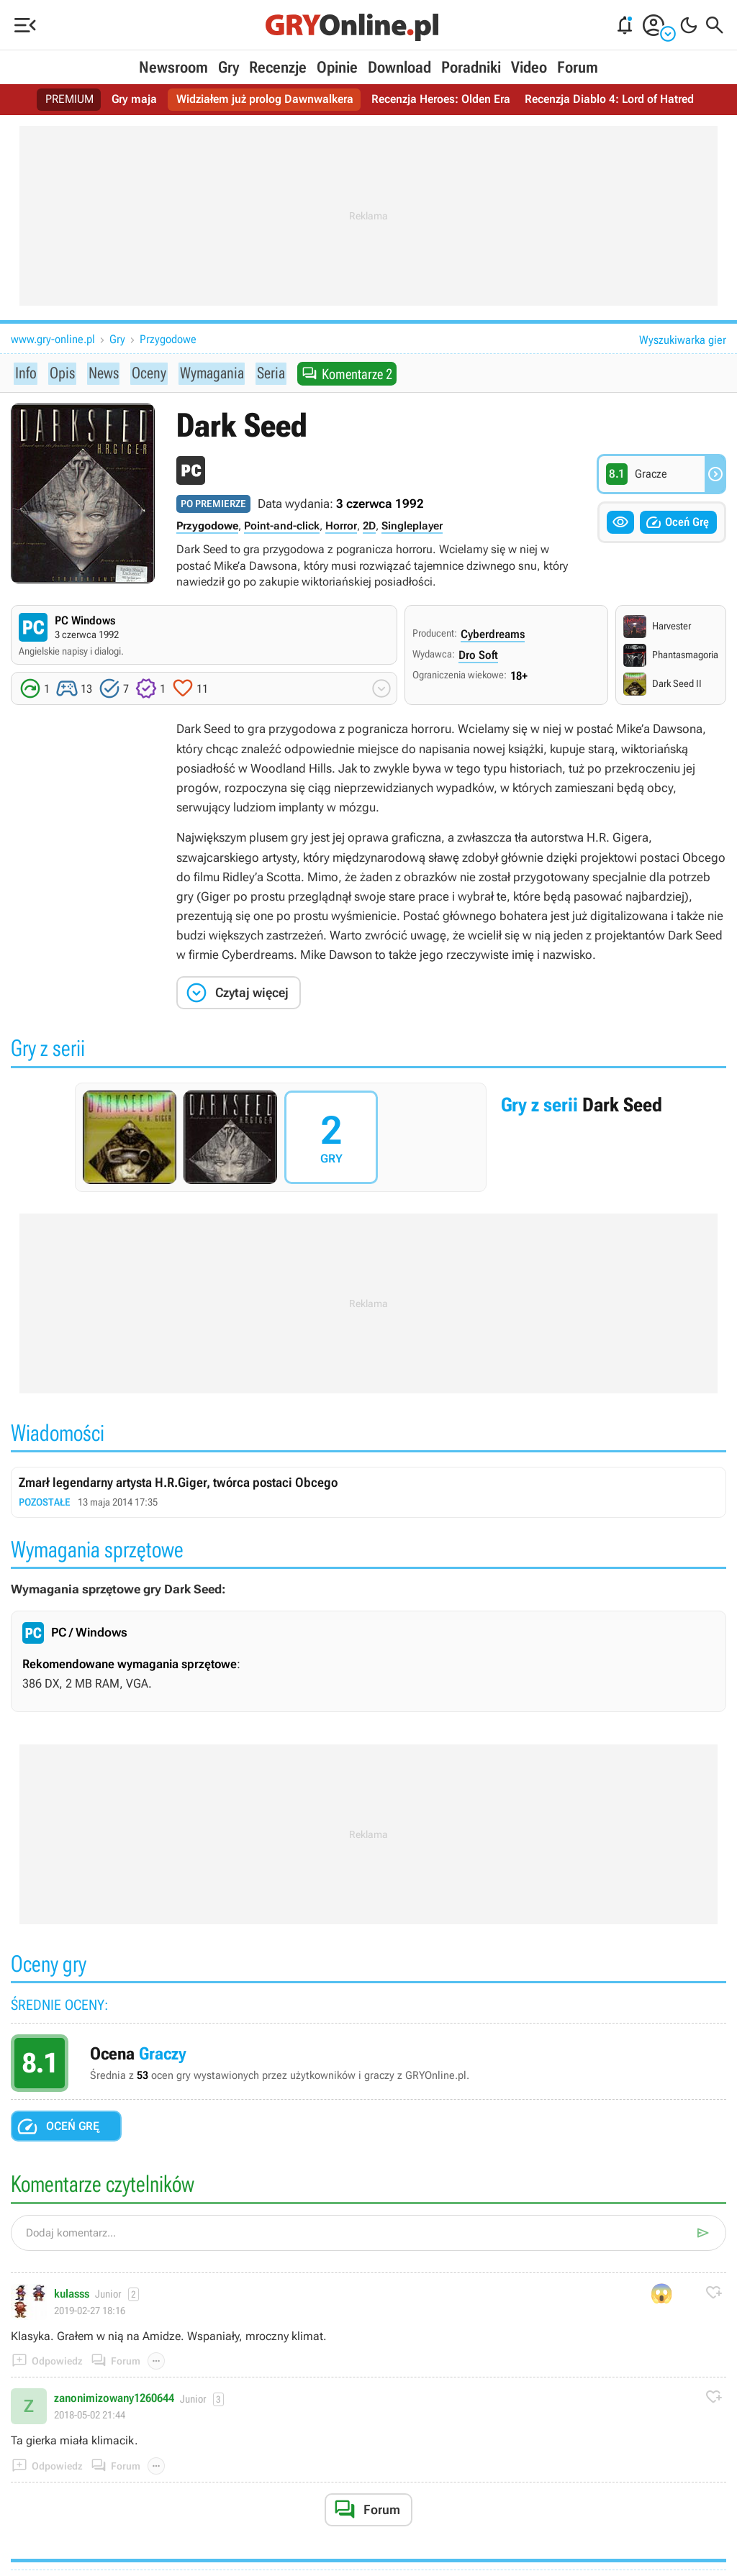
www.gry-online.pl (53, 339)
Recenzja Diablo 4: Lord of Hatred (608, 99)
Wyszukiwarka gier (682, 340)
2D (369, 527)
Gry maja (134, 99)
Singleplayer (412, 527)
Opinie (337, 67)
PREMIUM (70, 99)
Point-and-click (282, 527)
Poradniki (471, 67)
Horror (341, 527)
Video (529, 67)
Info (25, 373)
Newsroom (173, 67)
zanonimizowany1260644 (114, 2399)
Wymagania (209, 373)
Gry (228, 67)
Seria (268, 373)
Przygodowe (168, 339)
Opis (60, 373)
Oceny (146, 373)
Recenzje (278, 67)
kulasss (71, 2294)
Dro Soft (478, 656)
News (100, 373)
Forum (577, 67)
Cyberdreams (493, 635)
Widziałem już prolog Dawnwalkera (264, 99)
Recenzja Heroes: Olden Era (440, 99)
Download (399, 67)
